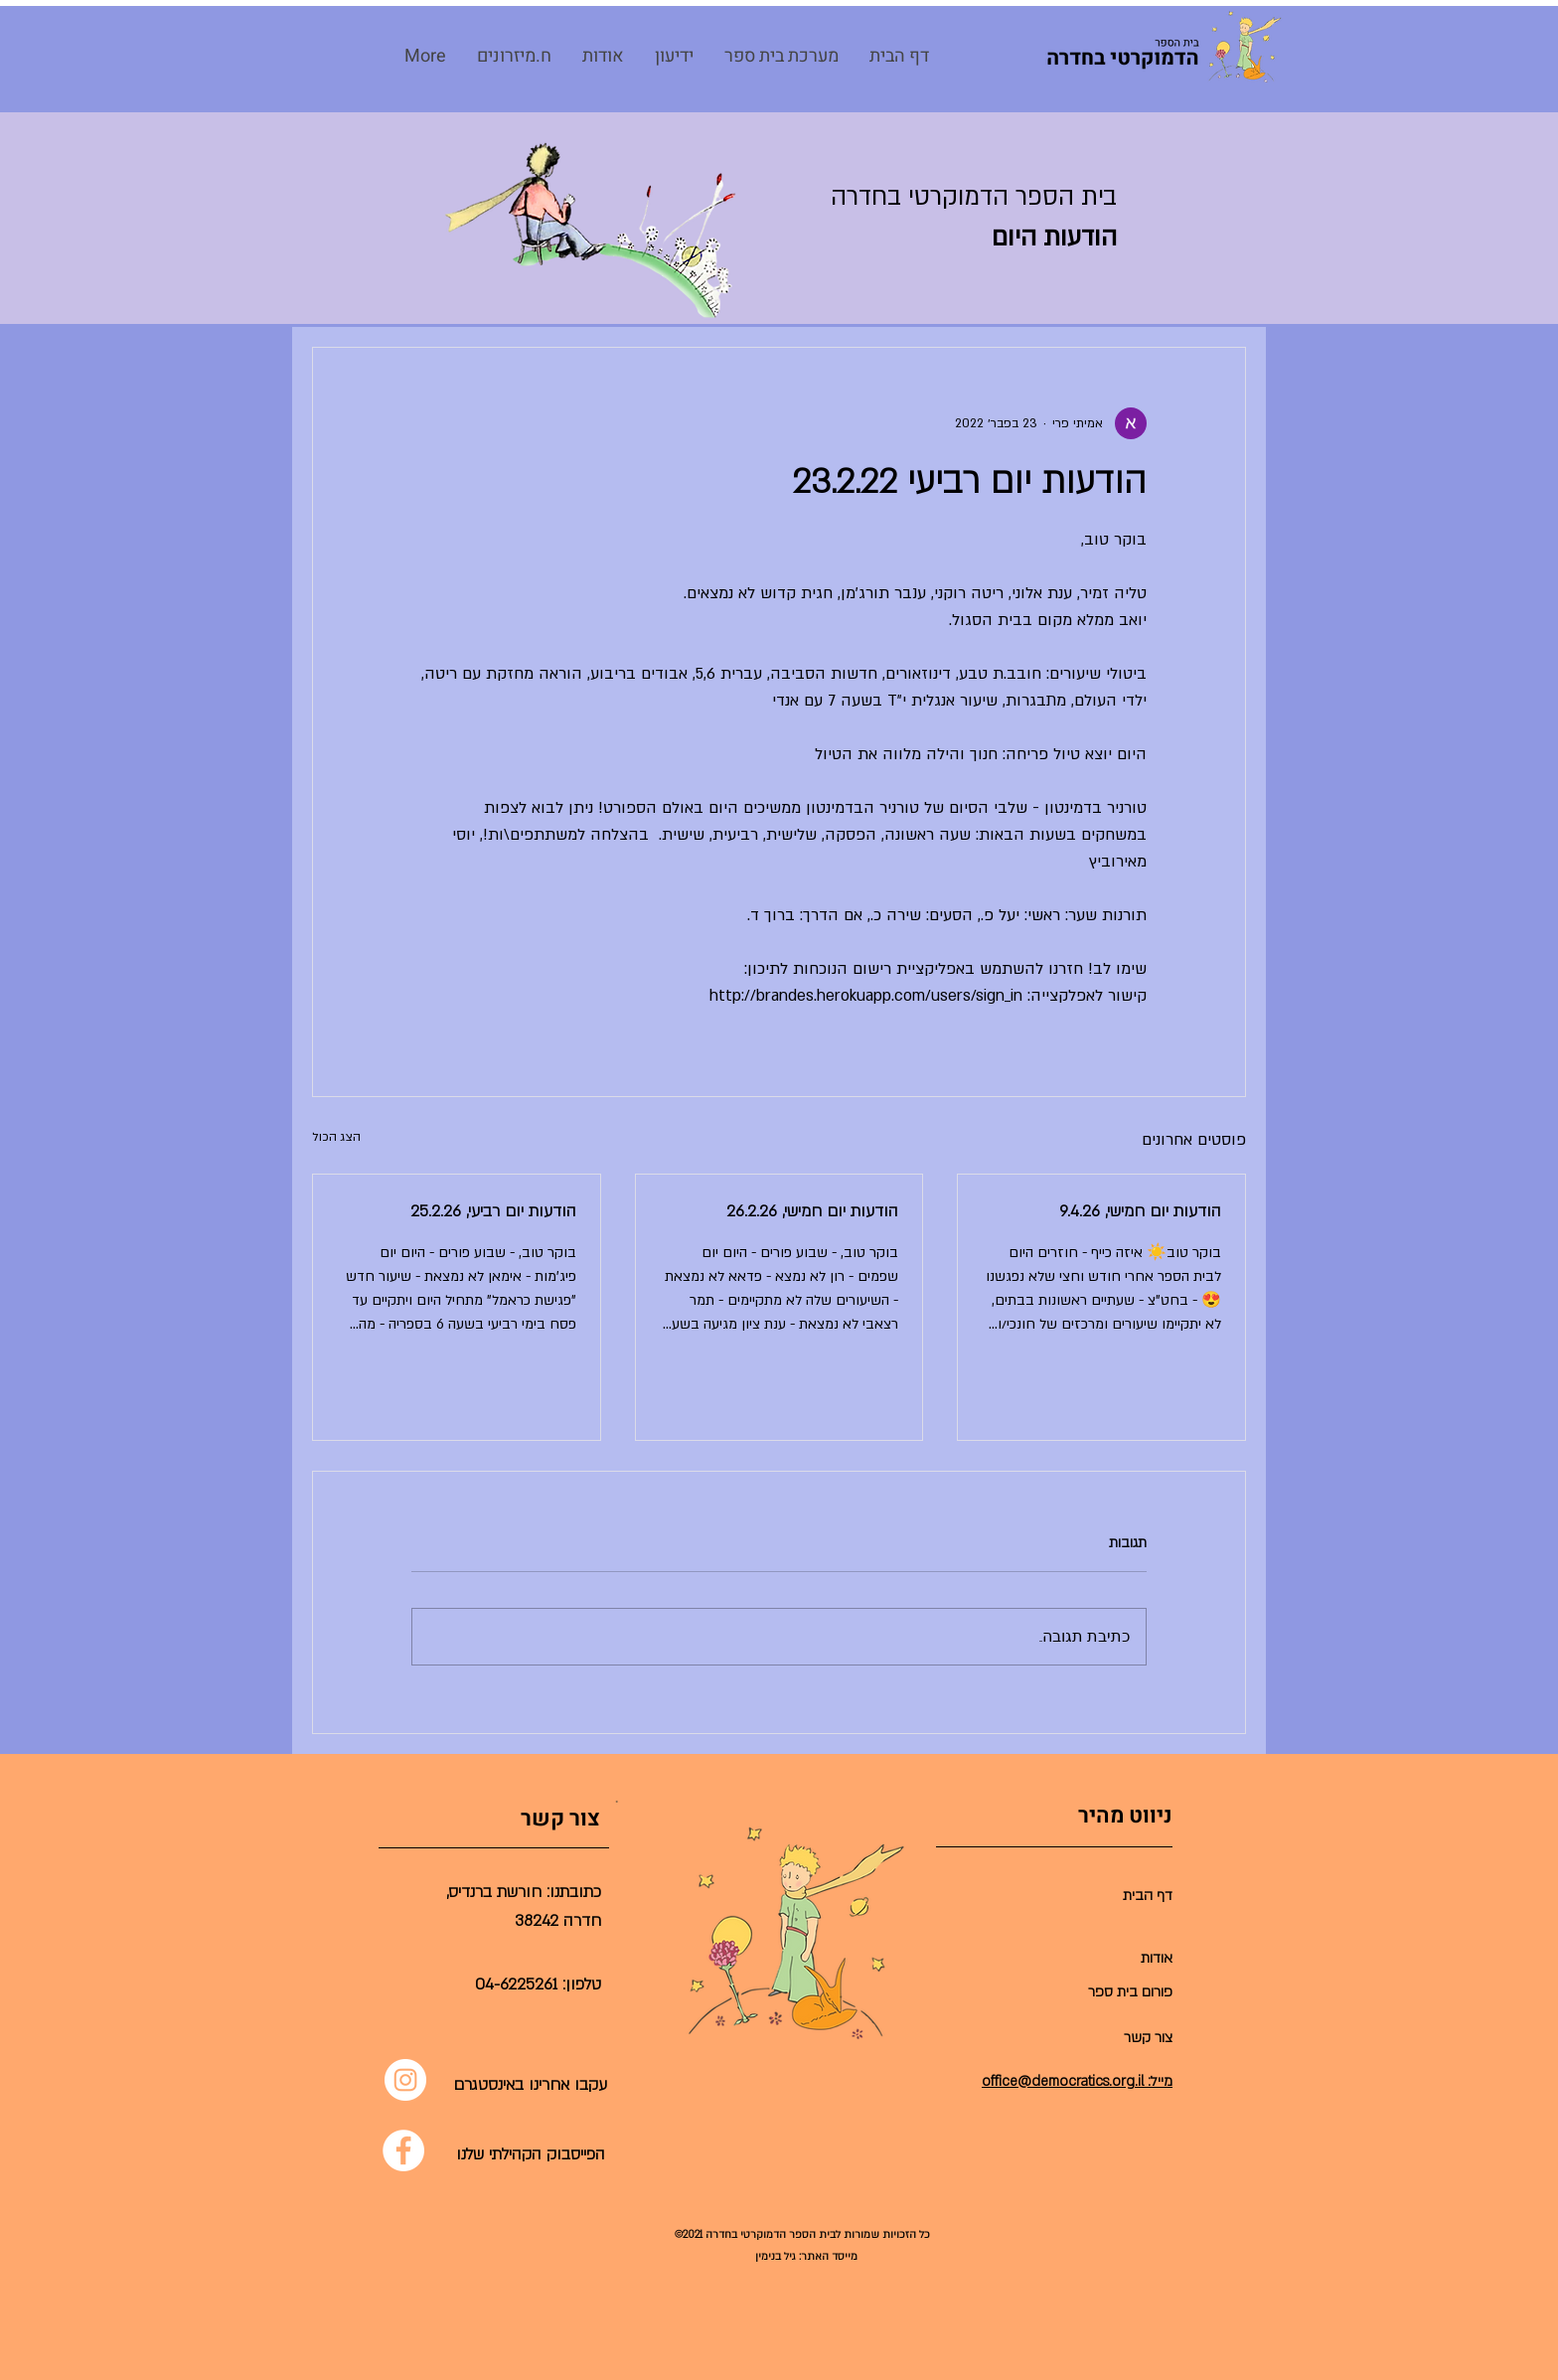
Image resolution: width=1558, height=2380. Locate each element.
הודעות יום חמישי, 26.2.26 (812, 1211)
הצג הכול (336, 1137)
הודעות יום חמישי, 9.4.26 (1140, 1211)
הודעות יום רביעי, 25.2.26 (493, 1211)
